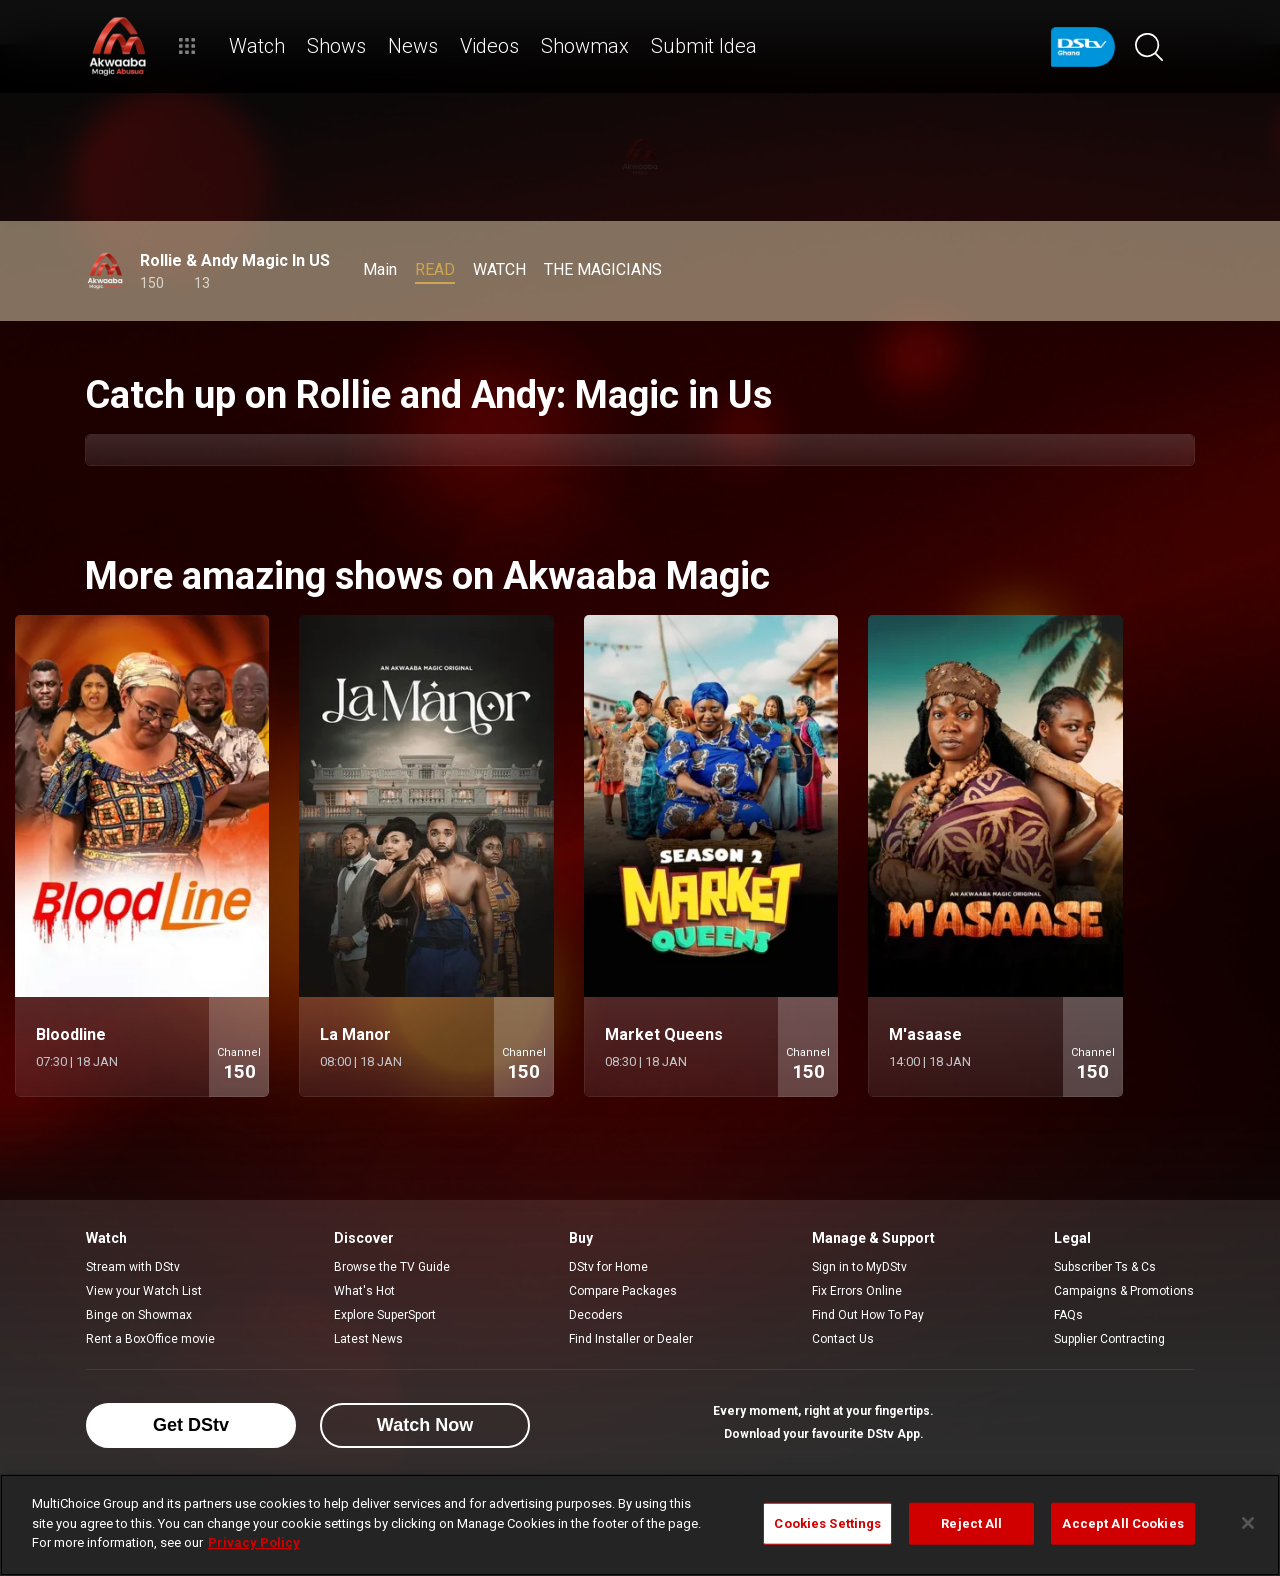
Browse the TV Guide (392, 1267)
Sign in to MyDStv (859, 1267)
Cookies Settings (827, 1523)
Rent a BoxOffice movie (150, 1339)
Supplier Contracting (1109, 1339)
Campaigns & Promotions (1124, 1291)
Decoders (596, 1315)
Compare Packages (623, 1291)
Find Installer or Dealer (631, 1339)
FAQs (1068, 1315)
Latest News (368, 1339)
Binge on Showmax (139, 1315)
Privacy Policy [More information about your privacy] (254, 1542)
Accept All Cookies (1122, 1523)
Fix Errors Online (857, 1291)
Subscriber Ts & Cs (1105, 1267)
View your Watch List (144, 1291)
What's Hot (364, 1291)
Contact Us (843, 1339)
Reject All (971, 1523)
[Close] (1248, 1523)
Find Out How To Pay (868, 1315)
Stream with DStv (133, 1267)
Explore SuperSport (385, 1315)
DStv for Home (608, 1267)
